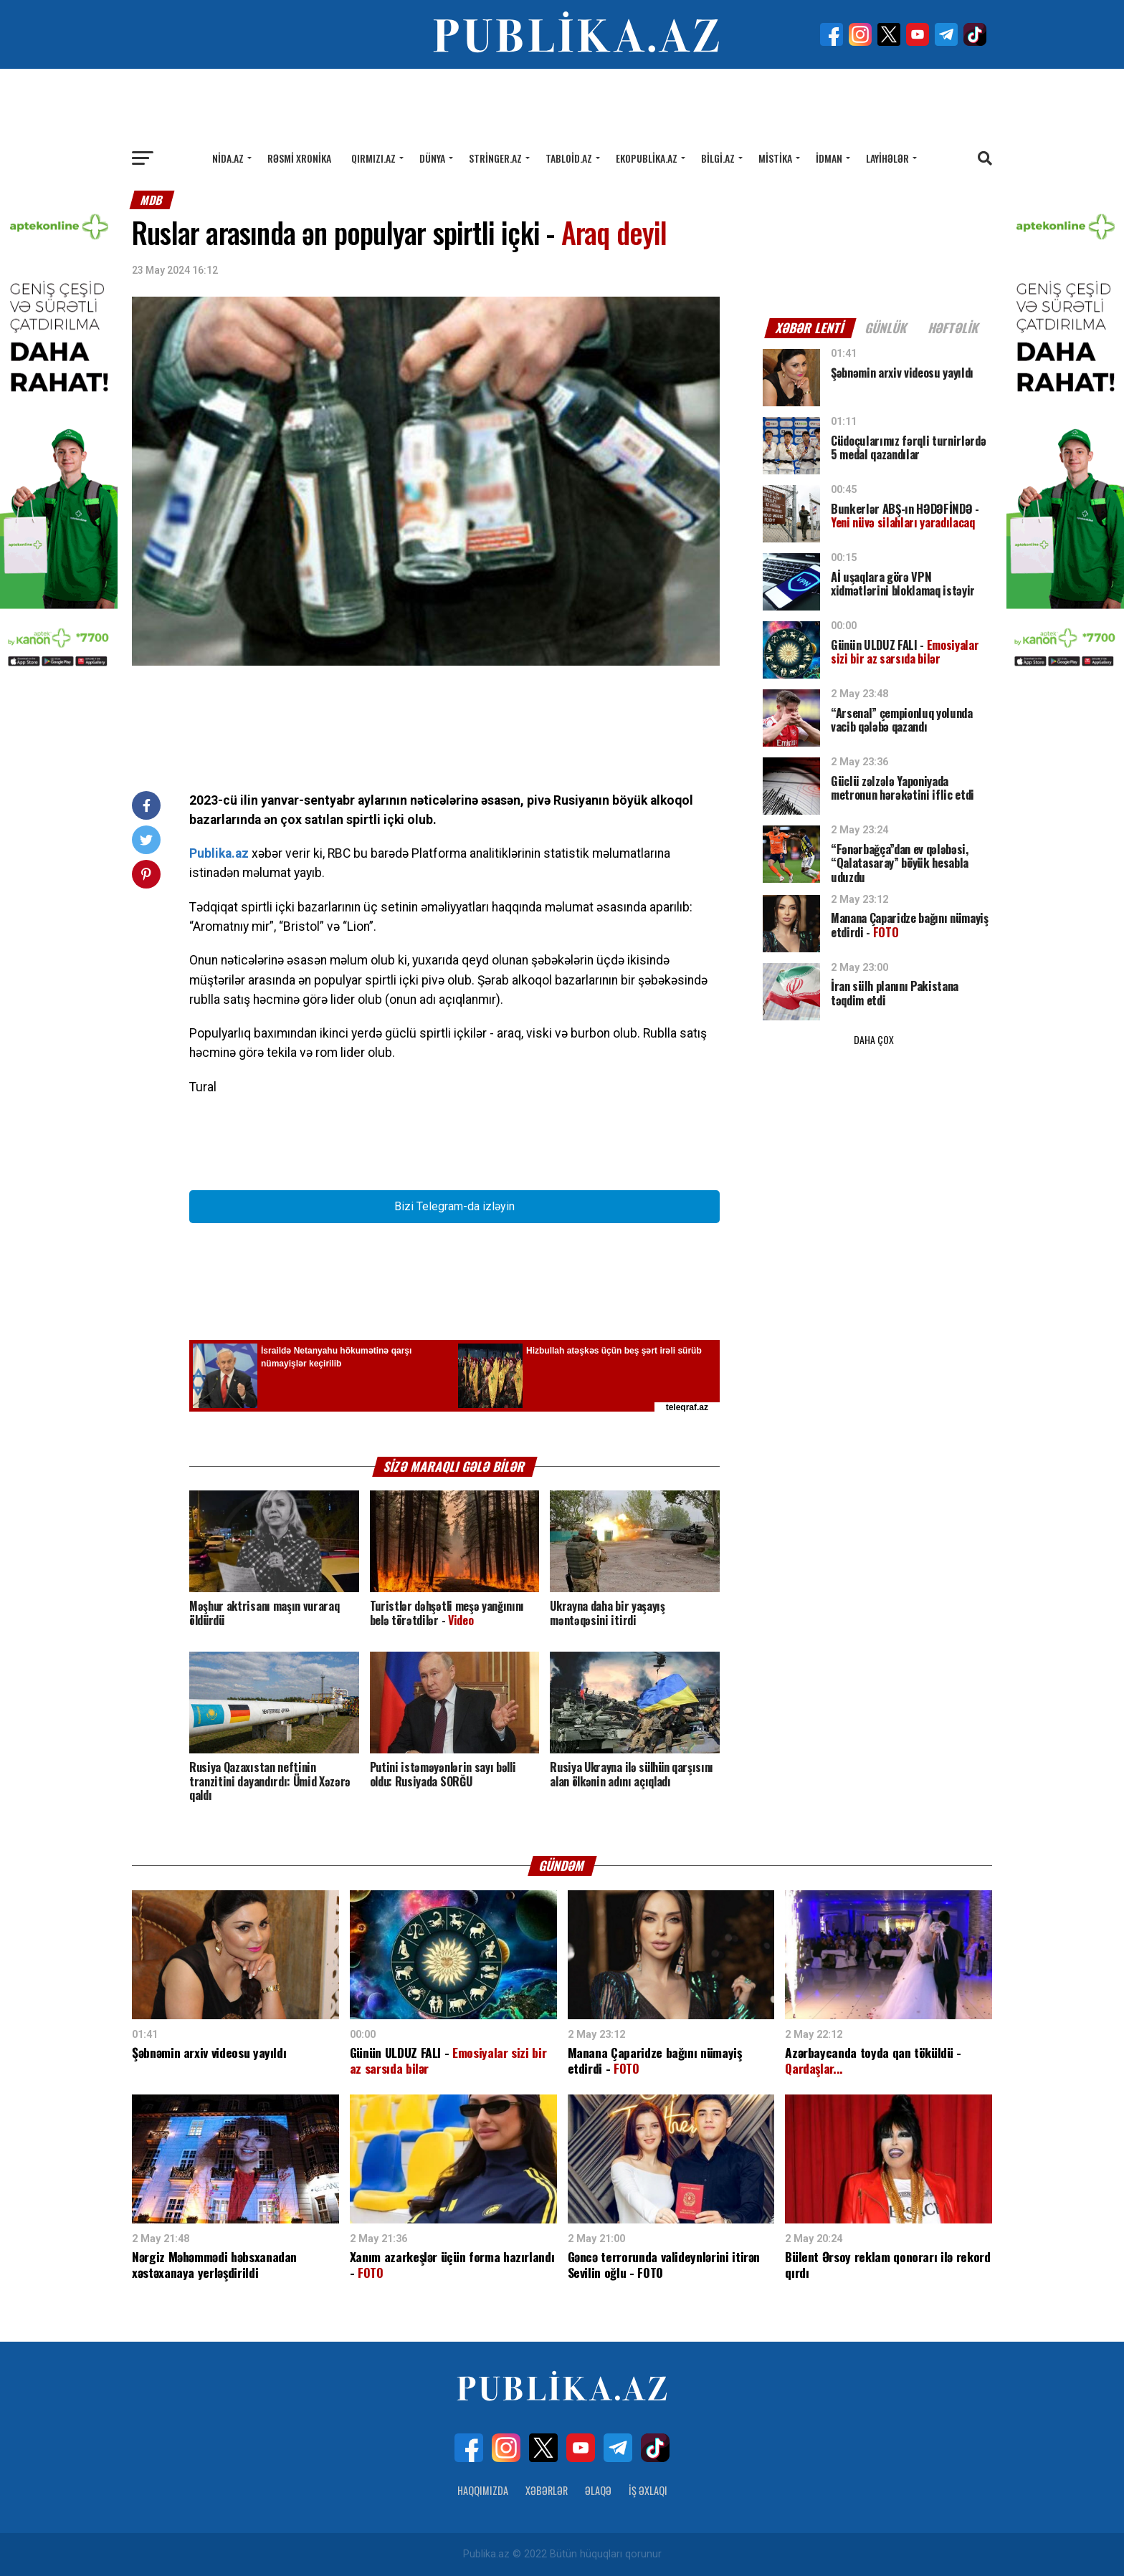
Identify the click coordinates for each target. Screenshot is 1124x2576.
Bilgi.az (718, 158)
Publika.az (219, 853)
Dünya (432, 158)
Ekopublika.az (646, 158)
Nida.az (228, 158)
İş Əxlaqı (648, 2490)
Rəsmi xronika (299, 158)
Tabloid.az (569, 158)
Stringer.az (495, 158)
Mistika (775, 158)
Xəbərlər (546, 2490)
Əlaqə (598, 2490)
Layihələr (887, 158)
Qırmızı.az (373, 158)
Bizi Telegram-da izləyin (454, 1206)
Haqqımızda (482, 2490)
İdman (829, 158)
